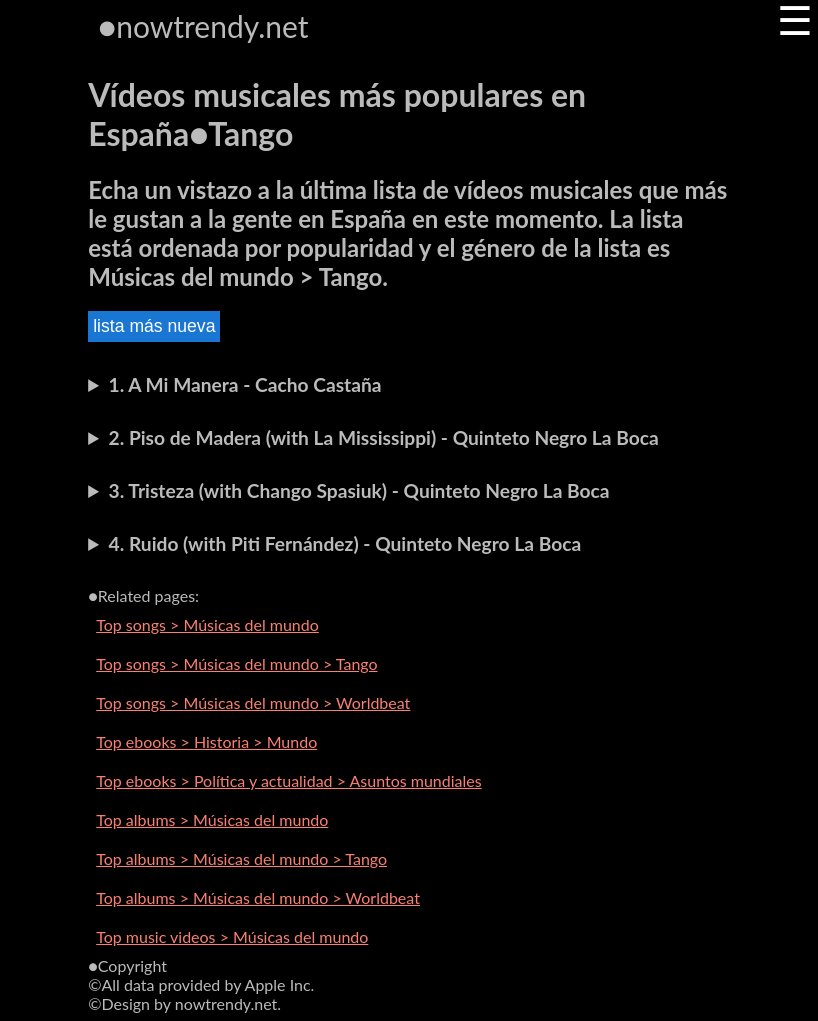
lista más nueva (154, 326)
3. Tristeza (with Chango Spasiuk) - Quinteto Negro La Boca (359, 490)
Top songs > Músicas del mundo (207, 624)
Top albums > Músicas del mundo (212, 819)
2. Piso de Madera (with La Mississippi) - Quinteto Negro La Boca (384, 437)
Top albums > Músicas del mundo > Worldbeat (258, 897)
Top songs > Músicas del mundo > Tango (236, 663)
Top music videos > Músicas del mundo (232, 936)
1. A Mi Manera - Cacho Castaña (245, 384)
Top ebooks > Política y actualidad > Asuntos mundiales (289, 780)
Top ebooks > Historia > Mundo (206, 741)
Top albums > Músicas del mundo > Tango (241, 858)
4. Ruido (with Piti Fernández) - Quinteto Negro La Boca (345, 543)
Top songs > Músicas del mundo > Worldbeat (253, 702)
